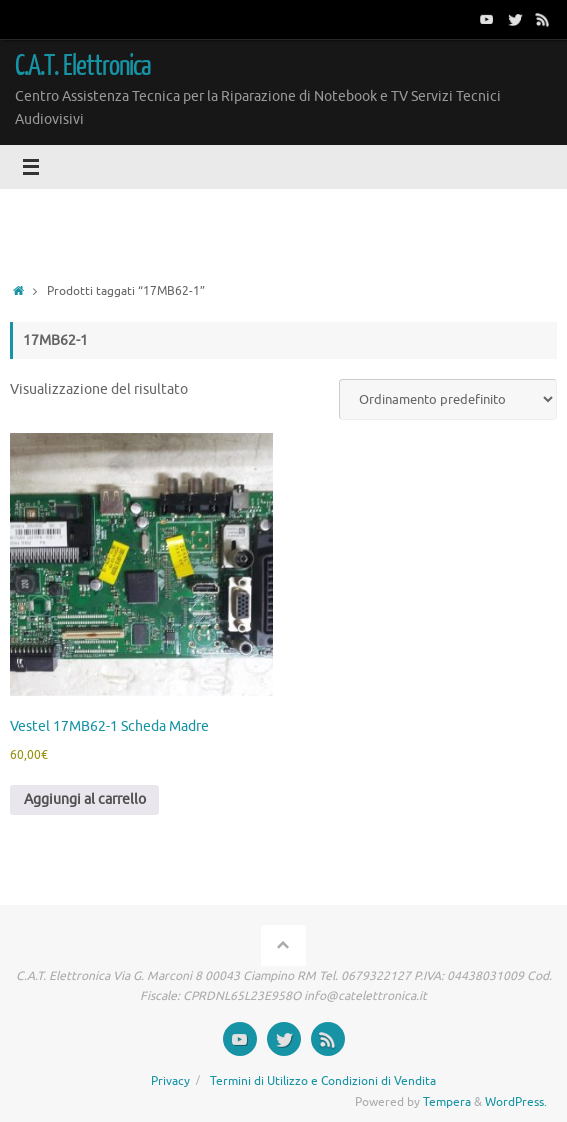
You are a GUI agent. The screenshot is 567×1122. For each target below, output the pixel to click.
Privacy (170, 1081)
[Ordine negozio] (448, 399)
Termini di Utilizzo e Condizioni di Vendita (323, 1081)
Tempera (447, 1102)
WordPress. (516, 1102)
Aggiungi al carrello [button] (85, 799)
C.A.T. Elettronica (83, 66)
